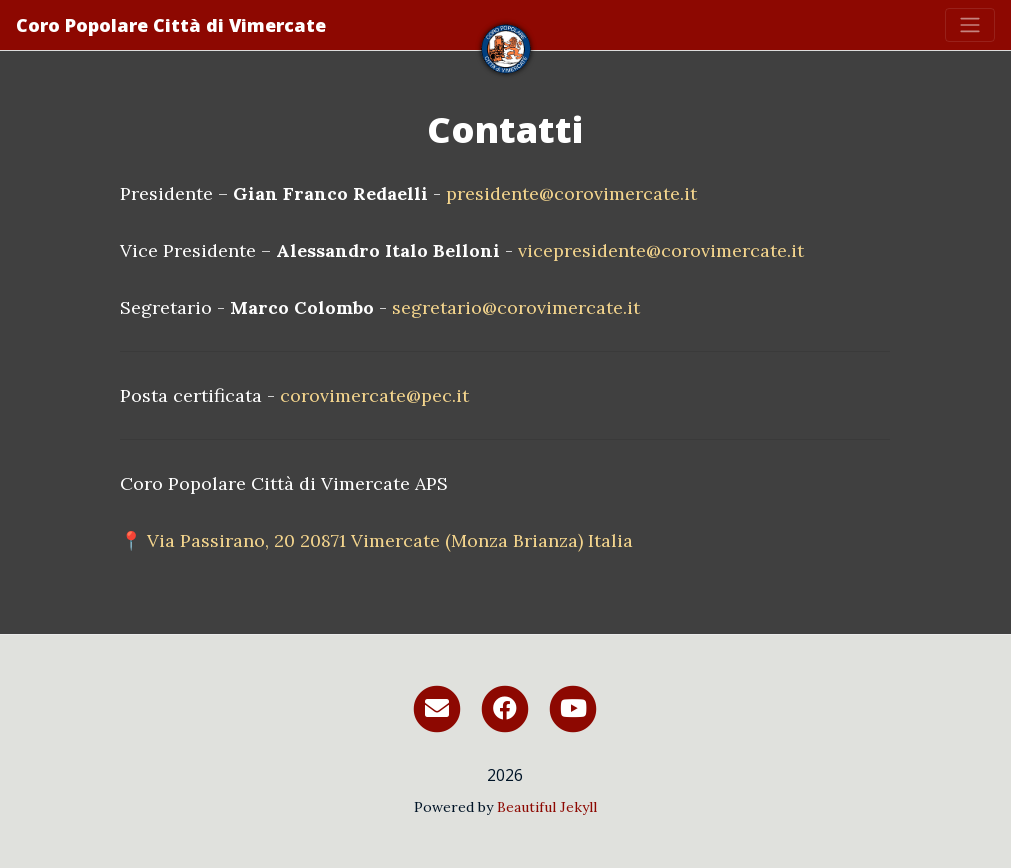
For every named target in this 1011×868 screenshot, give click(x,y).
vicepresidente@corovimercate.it (661, 250)
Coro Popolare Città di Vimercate (171, 25)
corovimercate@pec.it (374, 395)
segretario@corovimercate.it (516, 307)
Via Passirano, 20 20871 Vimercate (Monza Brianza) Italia (390, 540)
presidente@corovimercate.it (571, 193)
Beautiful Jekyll (547, 807)
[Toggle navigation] (970, 25)
